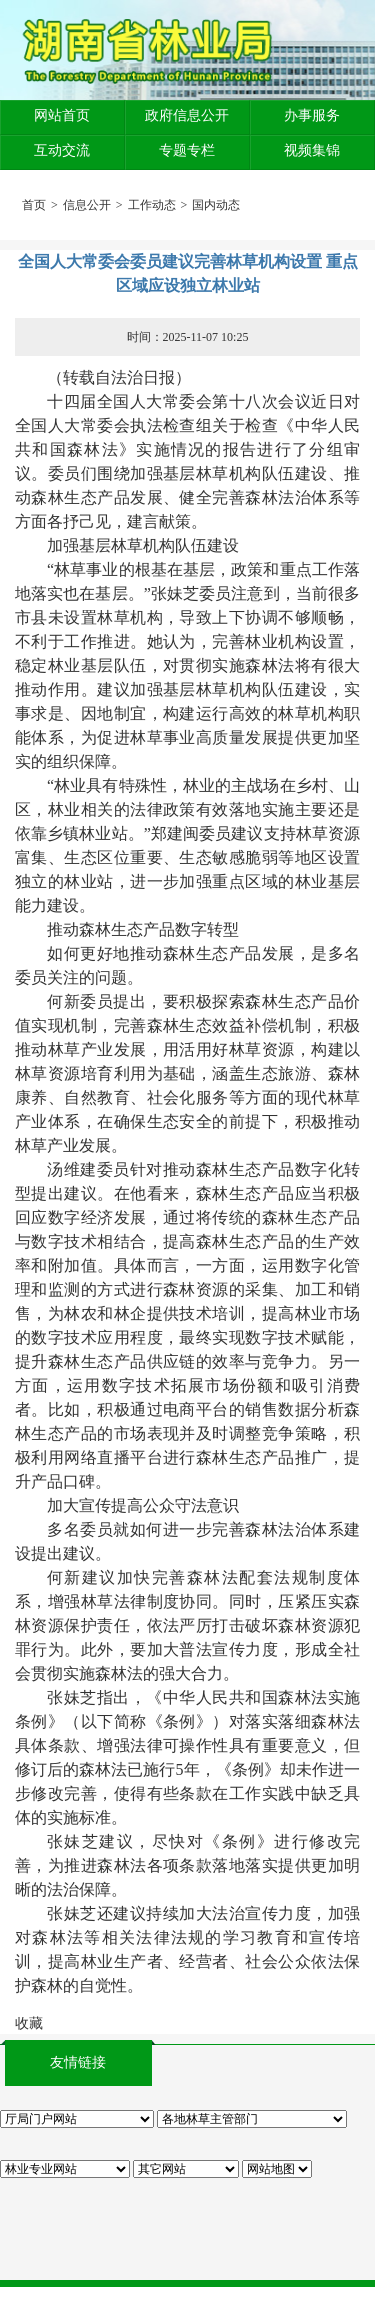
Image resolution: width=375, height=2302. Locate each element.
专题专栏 (187, 150)
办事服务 (312, 115)
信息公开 (87, 205)
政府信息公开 (187, 115)
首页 (34, 205)
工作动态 (152, 205)
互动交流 (62, 150)
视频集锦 (312, 150)
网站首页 (62, 115)
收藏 (29, 2023)
